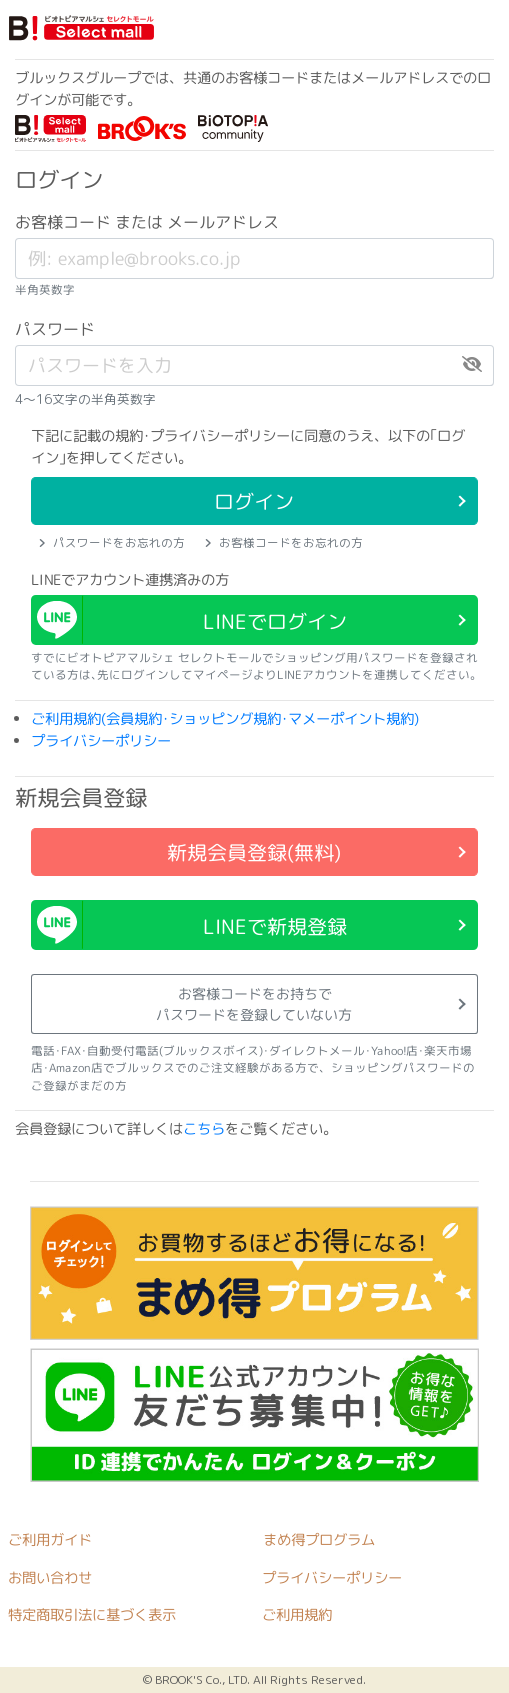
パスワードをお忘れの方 (112, 543)
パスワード (55, 329)
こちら (204, 1129)
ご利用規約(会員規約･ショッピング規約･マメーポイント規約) (225, 719)
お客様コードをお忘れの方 (284, 543)
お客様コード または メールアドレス (147, 222)
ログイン (254, 501)
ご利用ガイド (50, 1540)
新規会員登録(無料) (254, 852)
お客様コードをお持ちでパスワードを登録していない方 (254, 1004)
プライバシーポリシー (101, 741)
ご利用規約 (297, 1616)
